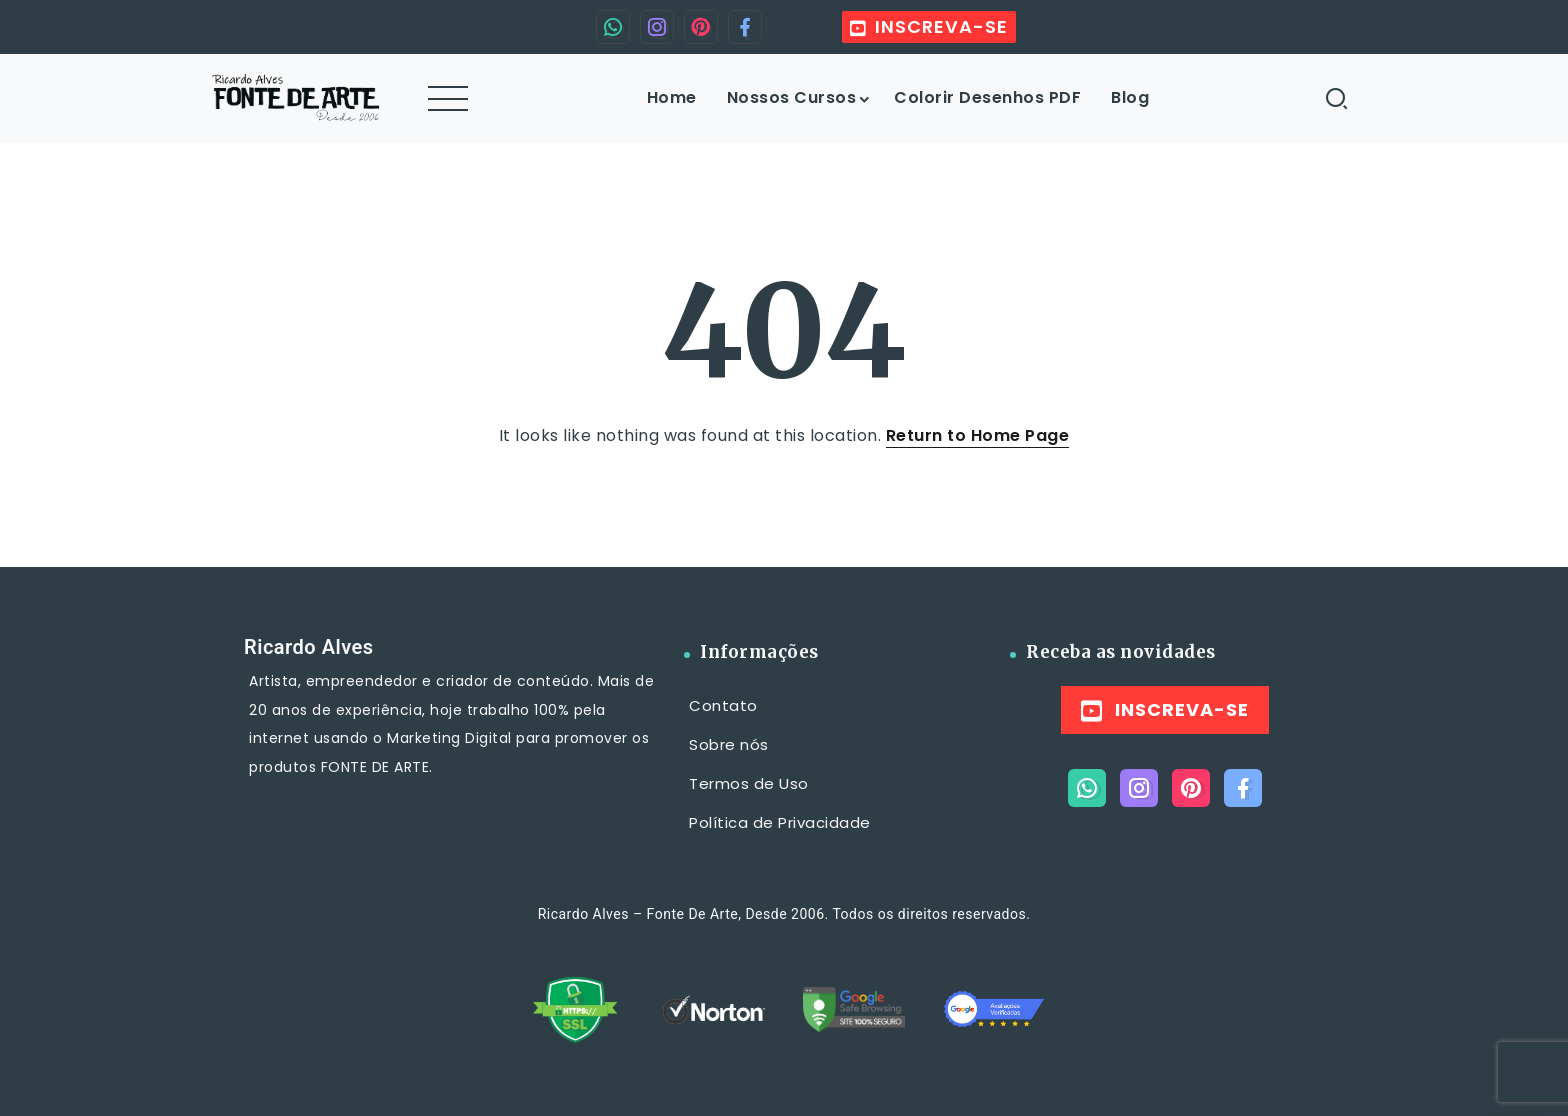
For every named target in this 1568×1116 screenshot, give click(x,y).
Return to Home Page (978, 435)
